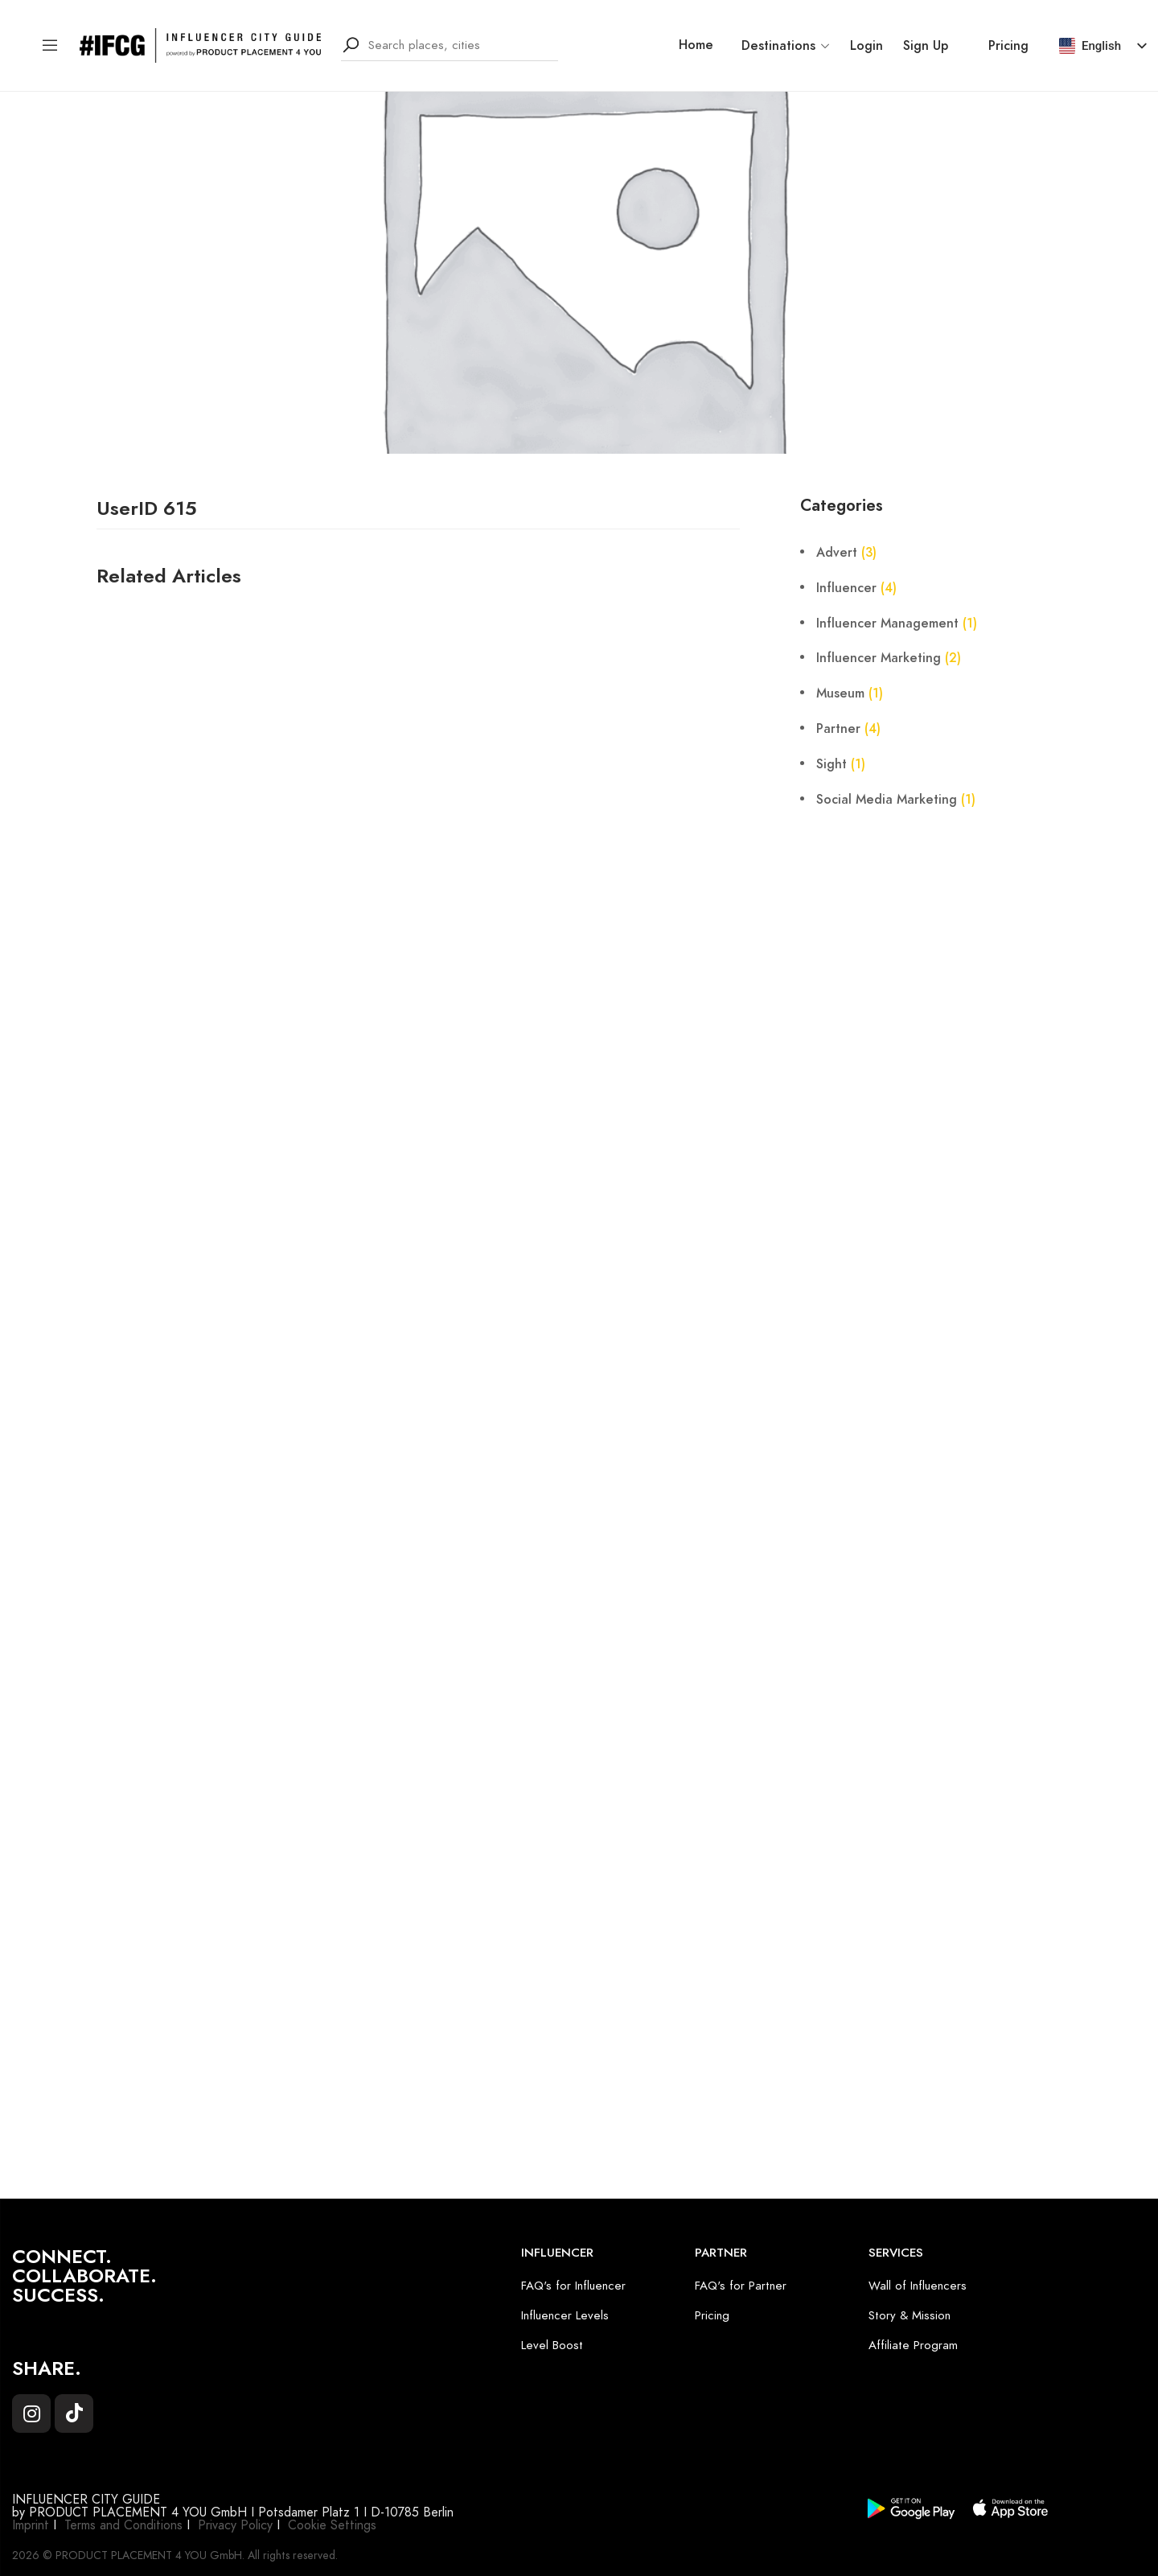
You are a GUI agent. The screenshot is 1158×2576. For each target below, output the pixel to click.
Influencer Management (887, 623)
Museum (840, 693)
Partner (838, 729)
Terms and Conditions (123, 2525)
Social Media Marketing (886, 800)
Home (696, 45)
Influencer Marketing (878, 658)
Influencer (846, 588)
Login (866, 46)
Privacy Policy (235, 2525)
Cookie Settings (332, 2525)
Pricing (1008, 46)
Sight (831, 764)
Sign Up (925, 46)
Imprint (30, 2525)
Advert (836, 553)
